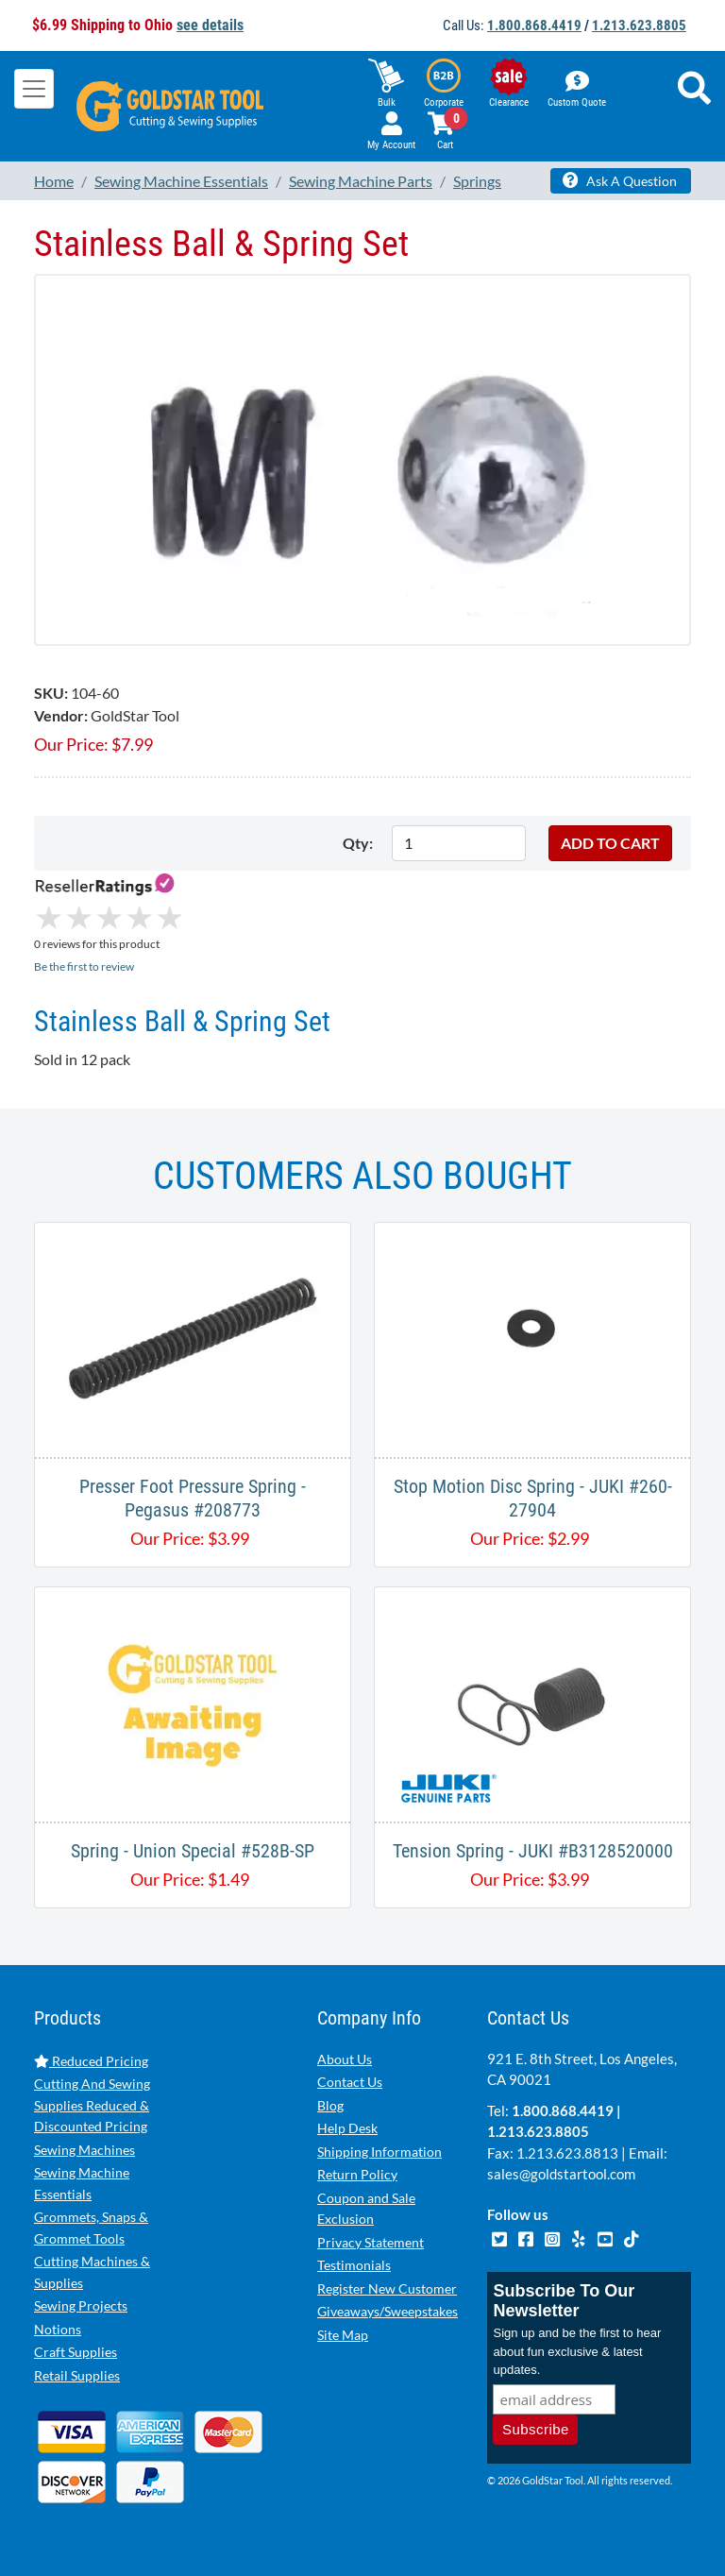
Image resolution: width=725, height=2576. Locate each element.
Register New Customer (387, 2288)
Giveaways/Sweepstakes (387, 2311)
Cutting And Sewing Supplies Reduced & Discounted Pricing (92, 2105)
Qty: (358, 843)
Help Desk (347, 2128)
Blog (330, 2105)
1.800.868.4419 (534, 25)
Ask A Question (620, 180)
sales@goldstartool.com (561, 2173)
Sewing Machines (84, 2150)
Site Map (342, 2335)
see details (210, 25)
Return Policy (357, 2174)
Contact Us (349, 2082)
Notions (57, 2329)
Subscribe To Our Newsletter (563, 2300)
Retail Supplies (77, 2375)
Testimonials (354, 2265)
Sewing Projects (80, 2305)
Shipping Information (379, 2152)
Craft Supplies (75, 2352)
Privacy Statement (370, 2242)
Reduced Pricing (91, 2061)
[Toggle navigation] (34, 89)
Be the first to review (84, 966)
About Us (344, 2059)
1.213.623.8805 (639, 25)
